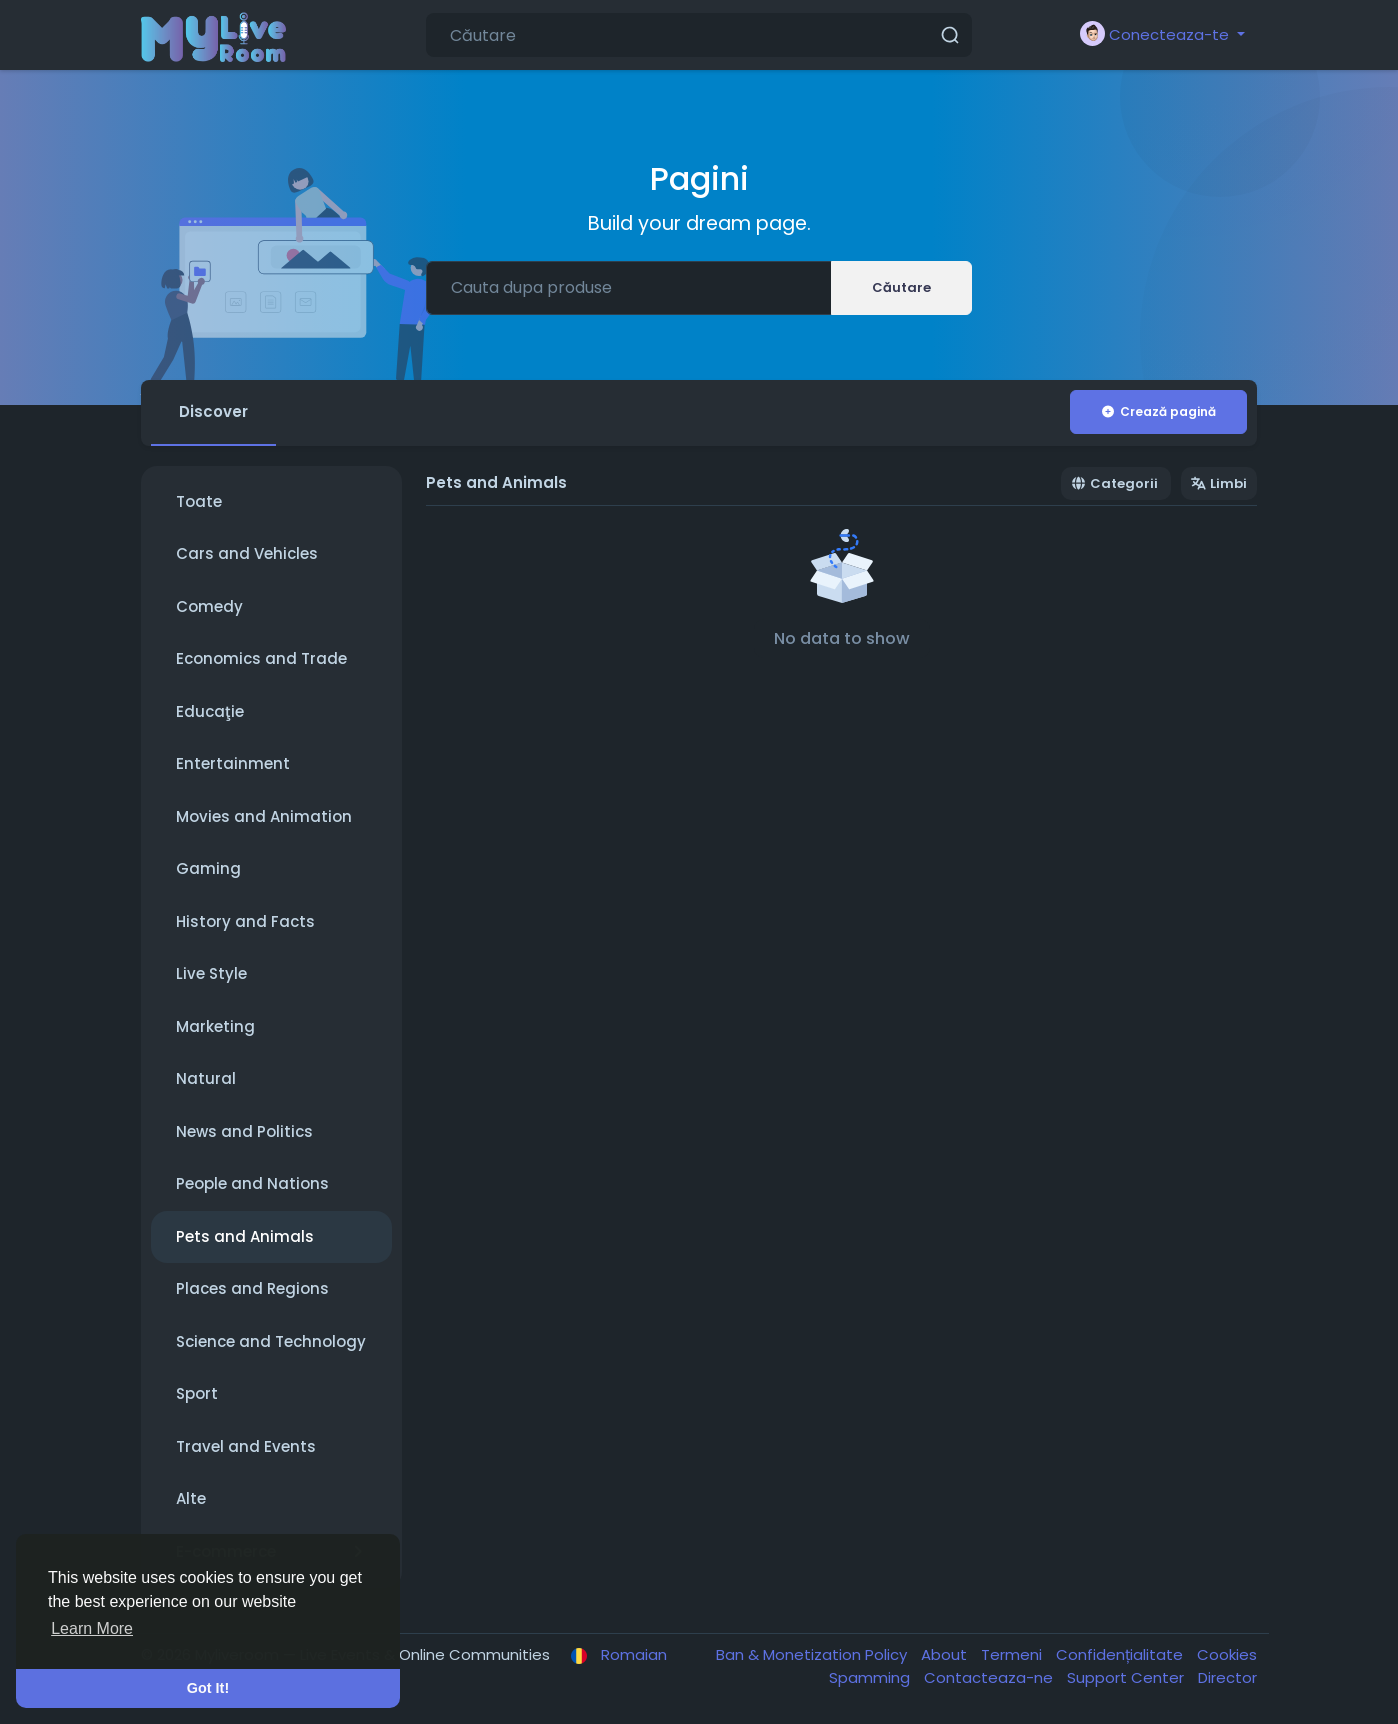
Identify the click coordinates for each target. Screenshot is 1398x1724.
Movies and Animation (264, 816)
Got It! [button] (208, 1688)
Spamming (871, 1677)
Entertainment (233, 763)
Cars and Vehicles (247, 553)
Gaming (208, 868)
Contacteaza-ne (990, 1677)
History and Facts (245, 921)
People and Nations (252, 1183)
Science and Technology (271, 1341)
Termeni (1013, 1654)
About (946, 1654)
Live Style (211, 973)
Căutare (901, 287)
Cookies (1227, 1654)
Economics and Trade (261, 658)
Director (1227, 1677)
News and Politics (244, 1131)
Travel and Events (246, 1446)
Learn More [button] (92, 1628)
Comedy (209, 606)
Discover (213, 411)
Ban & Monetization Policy (813, 1654)
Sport (197, 1393)
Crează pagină (1158, 411)
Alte (191, 1498)
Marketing (215, 1026)
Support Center (1127, 1677)
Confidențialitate (1121, 1654)
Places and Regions (252, 1288)
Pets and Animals (245, 1236)
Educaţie (210, 711)
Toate (199, 501)
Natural (206, 1078)
